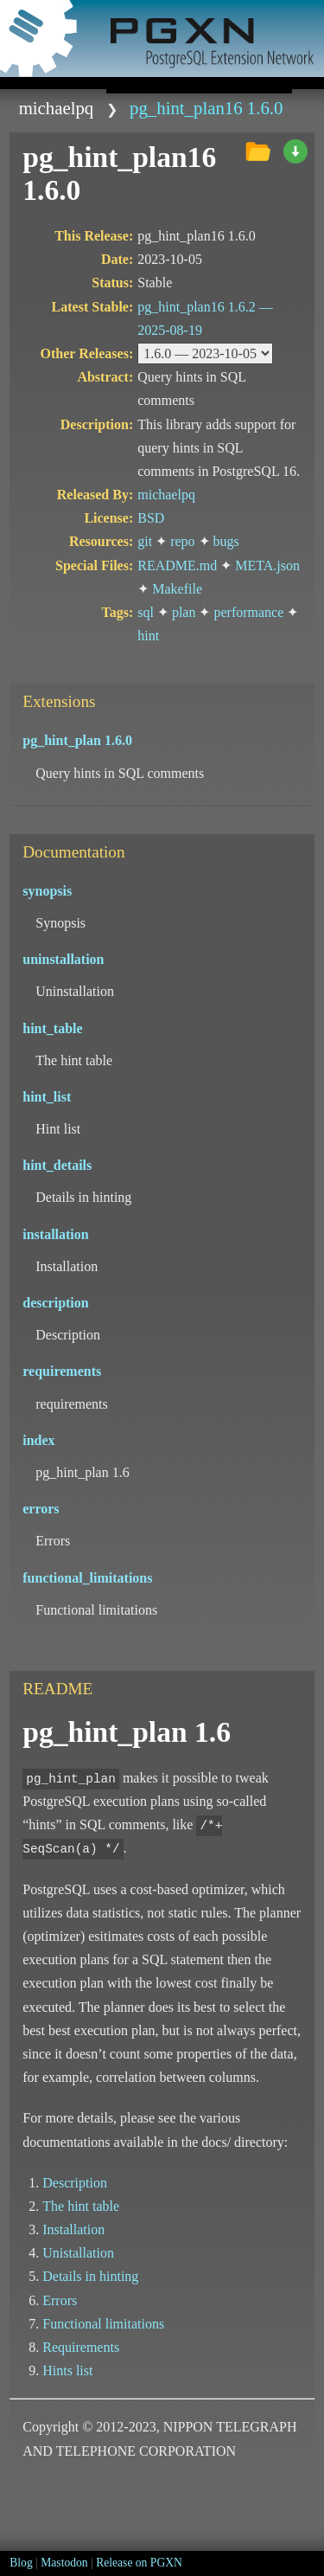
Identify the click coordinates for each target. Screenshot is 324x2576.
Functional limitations (103, 2323)
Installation (73, 2229)
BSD (150, 518)
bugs (226, 541)
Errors (59, 2300)
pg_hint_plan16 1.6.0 (206, 108)
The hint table (80, 2206)
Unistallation (78, 2252)
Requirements (80, 2347)
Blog (21, 2562)
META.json (267, 565)
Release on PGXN (139, 2562)
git (144, 541)
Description (74, 2182)
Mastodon (64, 2562)
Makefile (177, 588)
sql (145, 612)
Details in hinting (90, 2276)
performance (248, 612)
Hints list (67, 2370)
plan (184, 612)
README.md (177, 565)
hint (148, 635)
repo (182, 541)
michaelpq (56, 108)
